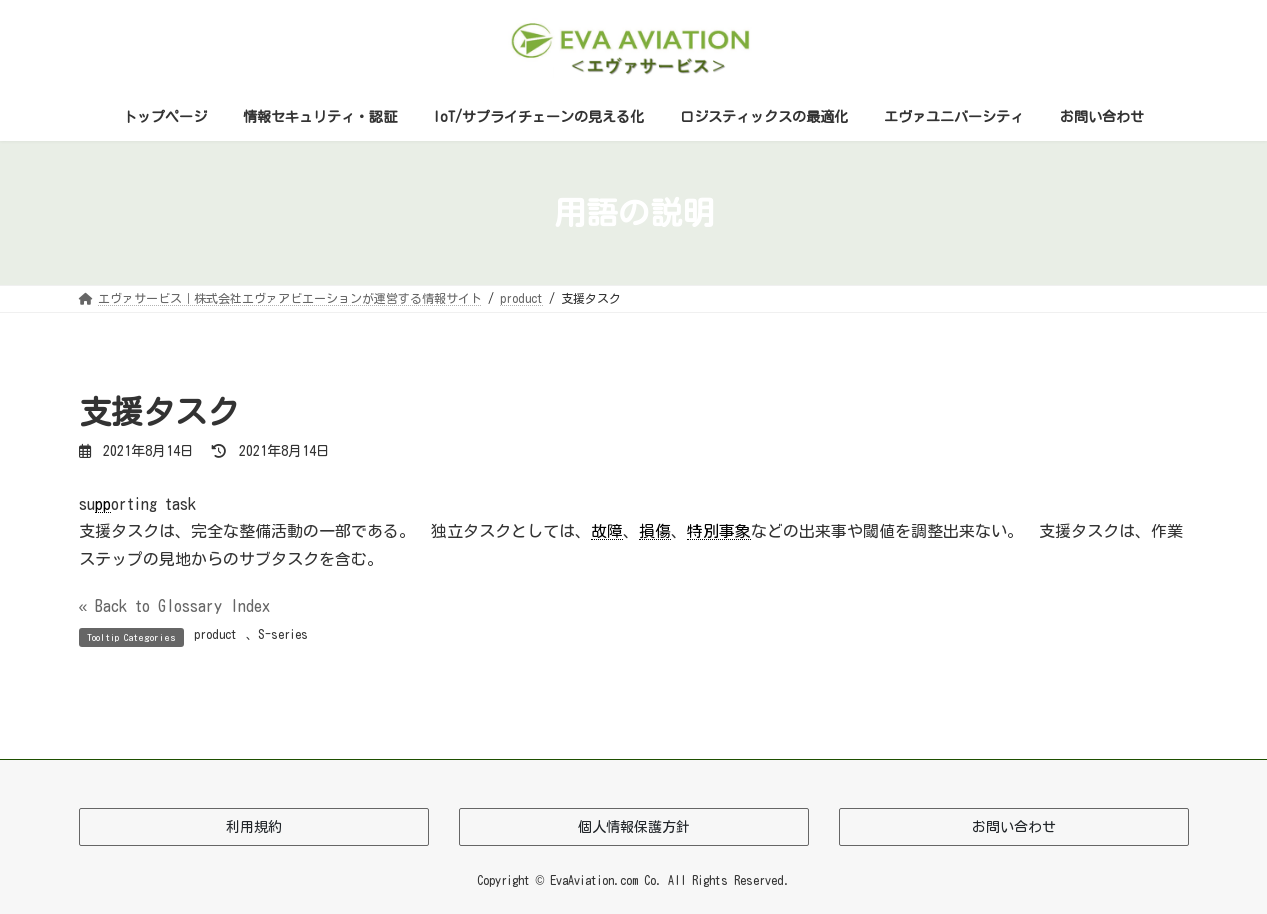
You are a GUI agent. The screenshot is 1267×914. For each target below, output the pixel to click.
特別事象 (719, 531)
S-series (283, 634)
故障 (607, 531)
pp (103, 504)
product (215, 634)
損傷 (655, 531)
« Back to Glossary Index (175, 606)
